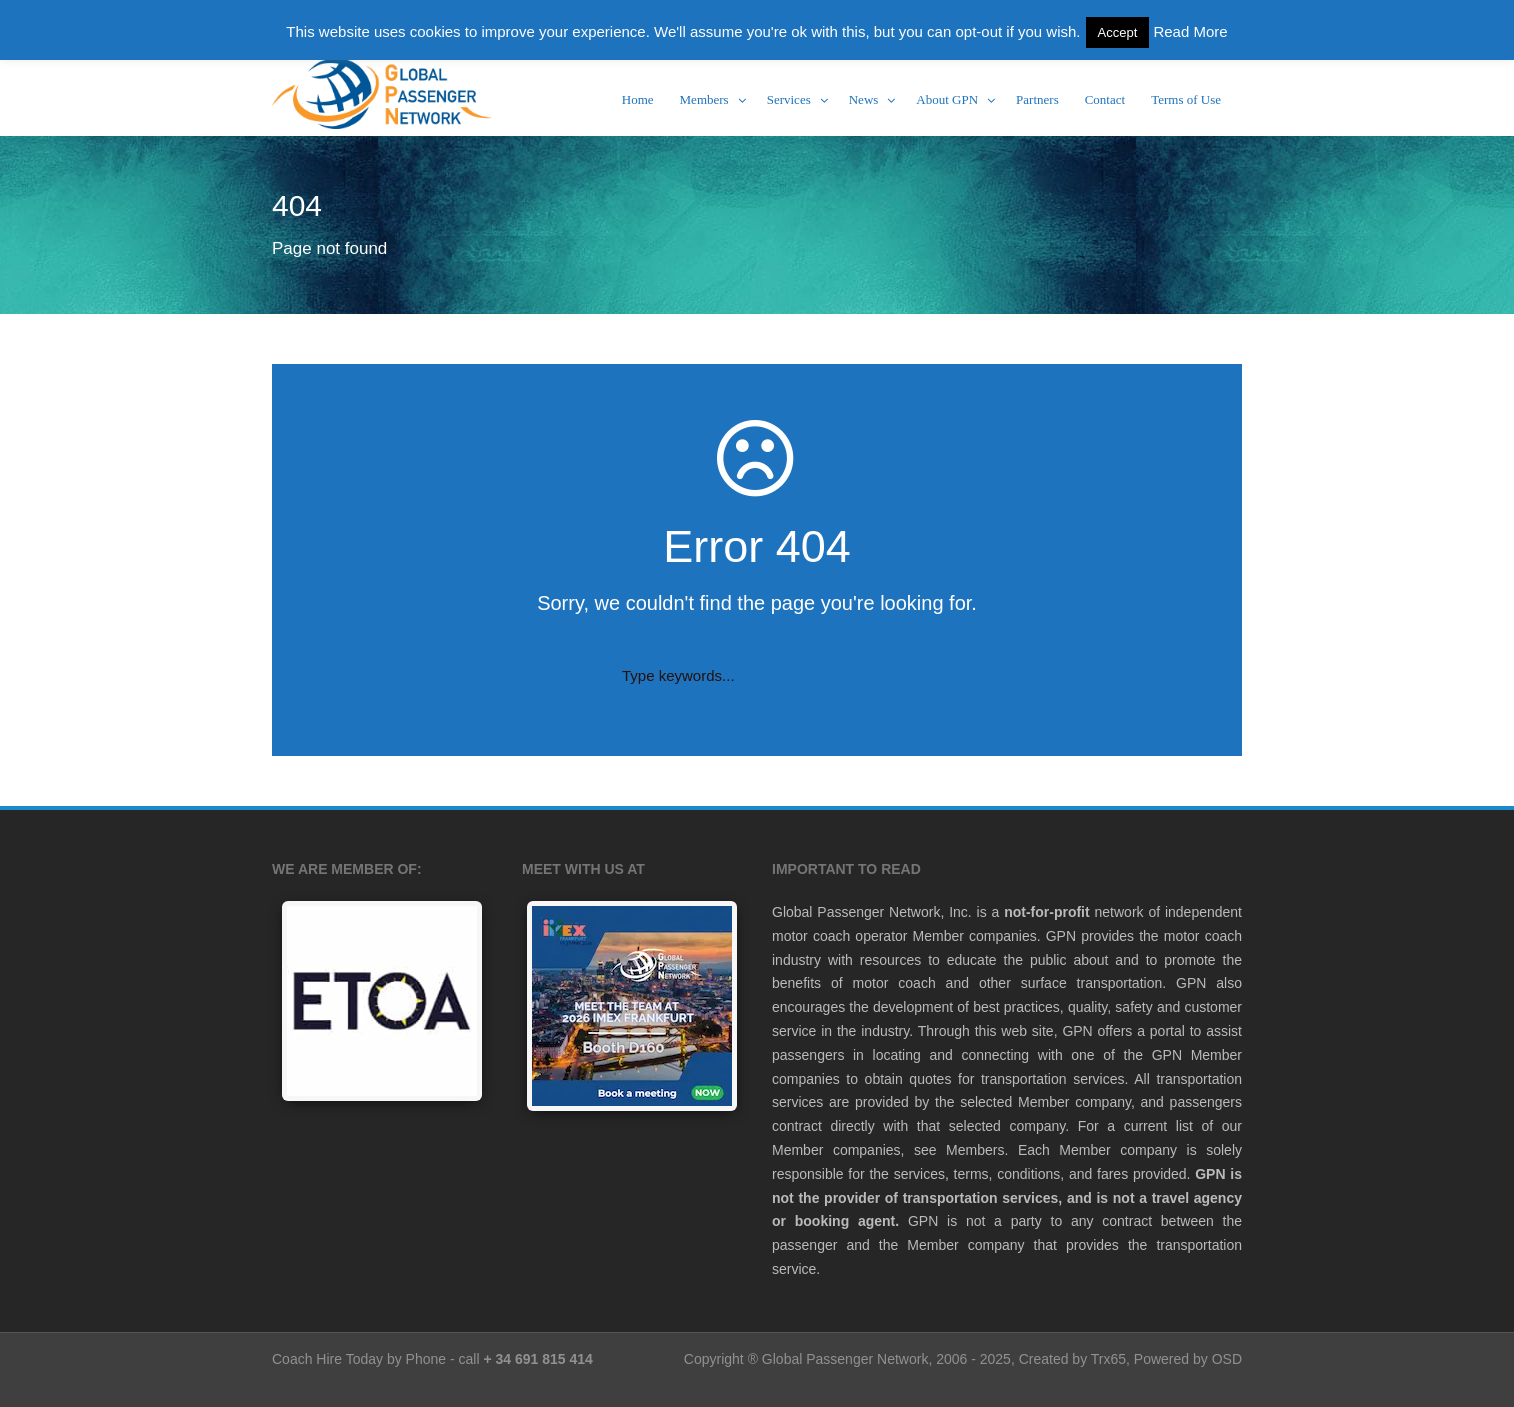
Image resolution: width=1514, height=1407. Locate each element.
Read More (1190, 31)
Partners (1037, 99)
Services (789, 99)
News (864, 99)
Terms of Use (1186, 99)
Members (704, 99)
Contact (1105, 99)
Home (638, 99)
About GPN (947, 99)
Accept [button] (1118, 32)
